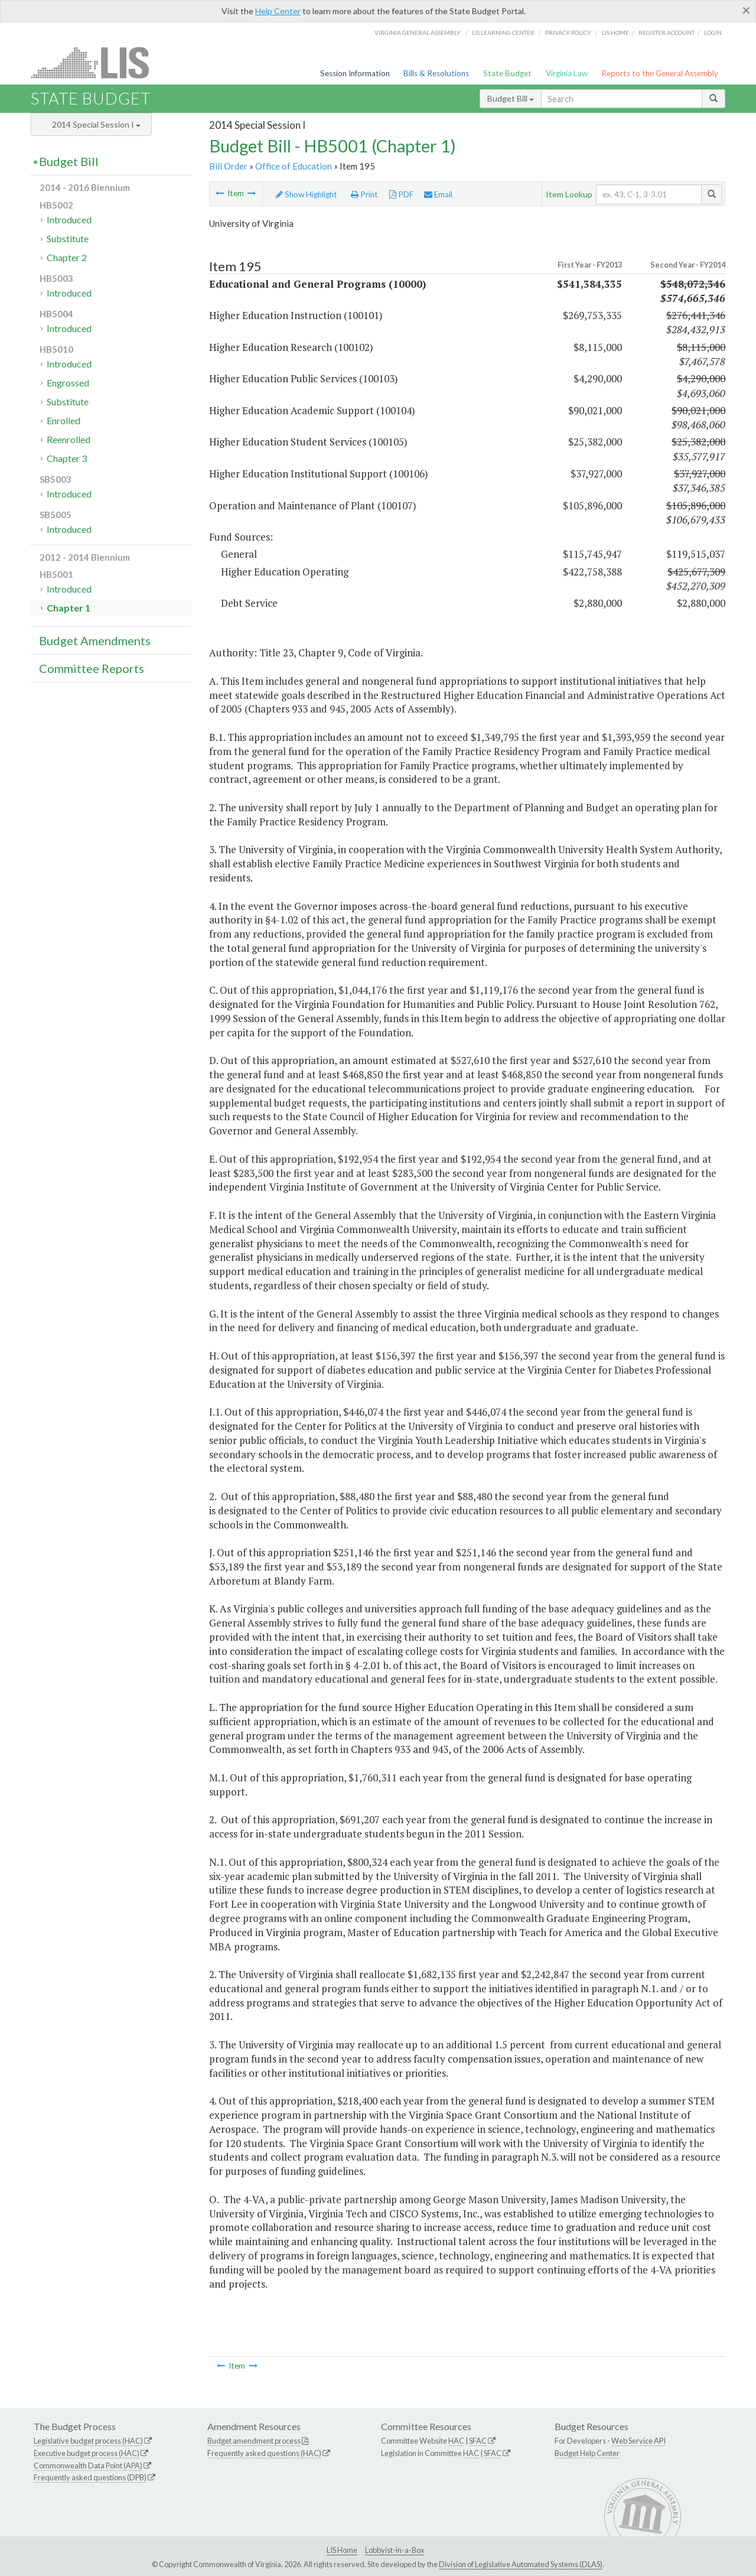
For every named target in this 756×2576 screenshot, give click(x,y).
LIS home (615, 32)
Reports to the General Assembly (659, 73)
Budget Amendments (95, 640)
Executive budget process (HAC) (86, 2453)
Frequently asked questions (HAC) (264, 2453)
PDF (401, 194)
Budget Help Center (587, 2453)
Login (713, 32)
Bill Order (228, 166)
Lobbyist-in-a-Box (394, 2550)
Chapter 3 (67, 458)
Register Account (666, 32)
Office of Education (293, 166)
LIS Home (342, 2550)
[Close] (746, 10)
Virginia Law (567, 73)
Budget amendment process (254, 2440)
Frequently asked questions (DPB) (90, 2477)
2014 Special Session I (96, 124)
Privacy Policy (568, 32)
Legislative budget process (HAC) (88, 2440)
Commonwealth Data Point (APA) (88, 2465)
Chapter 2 (67, 257)
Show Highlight (306, 194)
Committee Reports (91, 668)
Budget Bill (510, 98)
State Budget (507, 73)
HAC (456, 2440)
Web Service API (638, 2440)
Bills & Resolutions (436, 73)
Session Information (355, 73)
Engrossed (68, 382)
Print (364, 194)
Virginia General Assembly (417, 32)
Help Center (278, 11)
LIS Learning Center (503, 32)
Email (438, 194)
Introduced (69, 219)
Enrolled (63, 420)
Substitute (68, 238)
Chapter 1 (68, 607)
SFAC (478, 2440)
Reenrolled (68, 439)
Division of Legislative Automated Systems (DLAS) (520, 2564)
